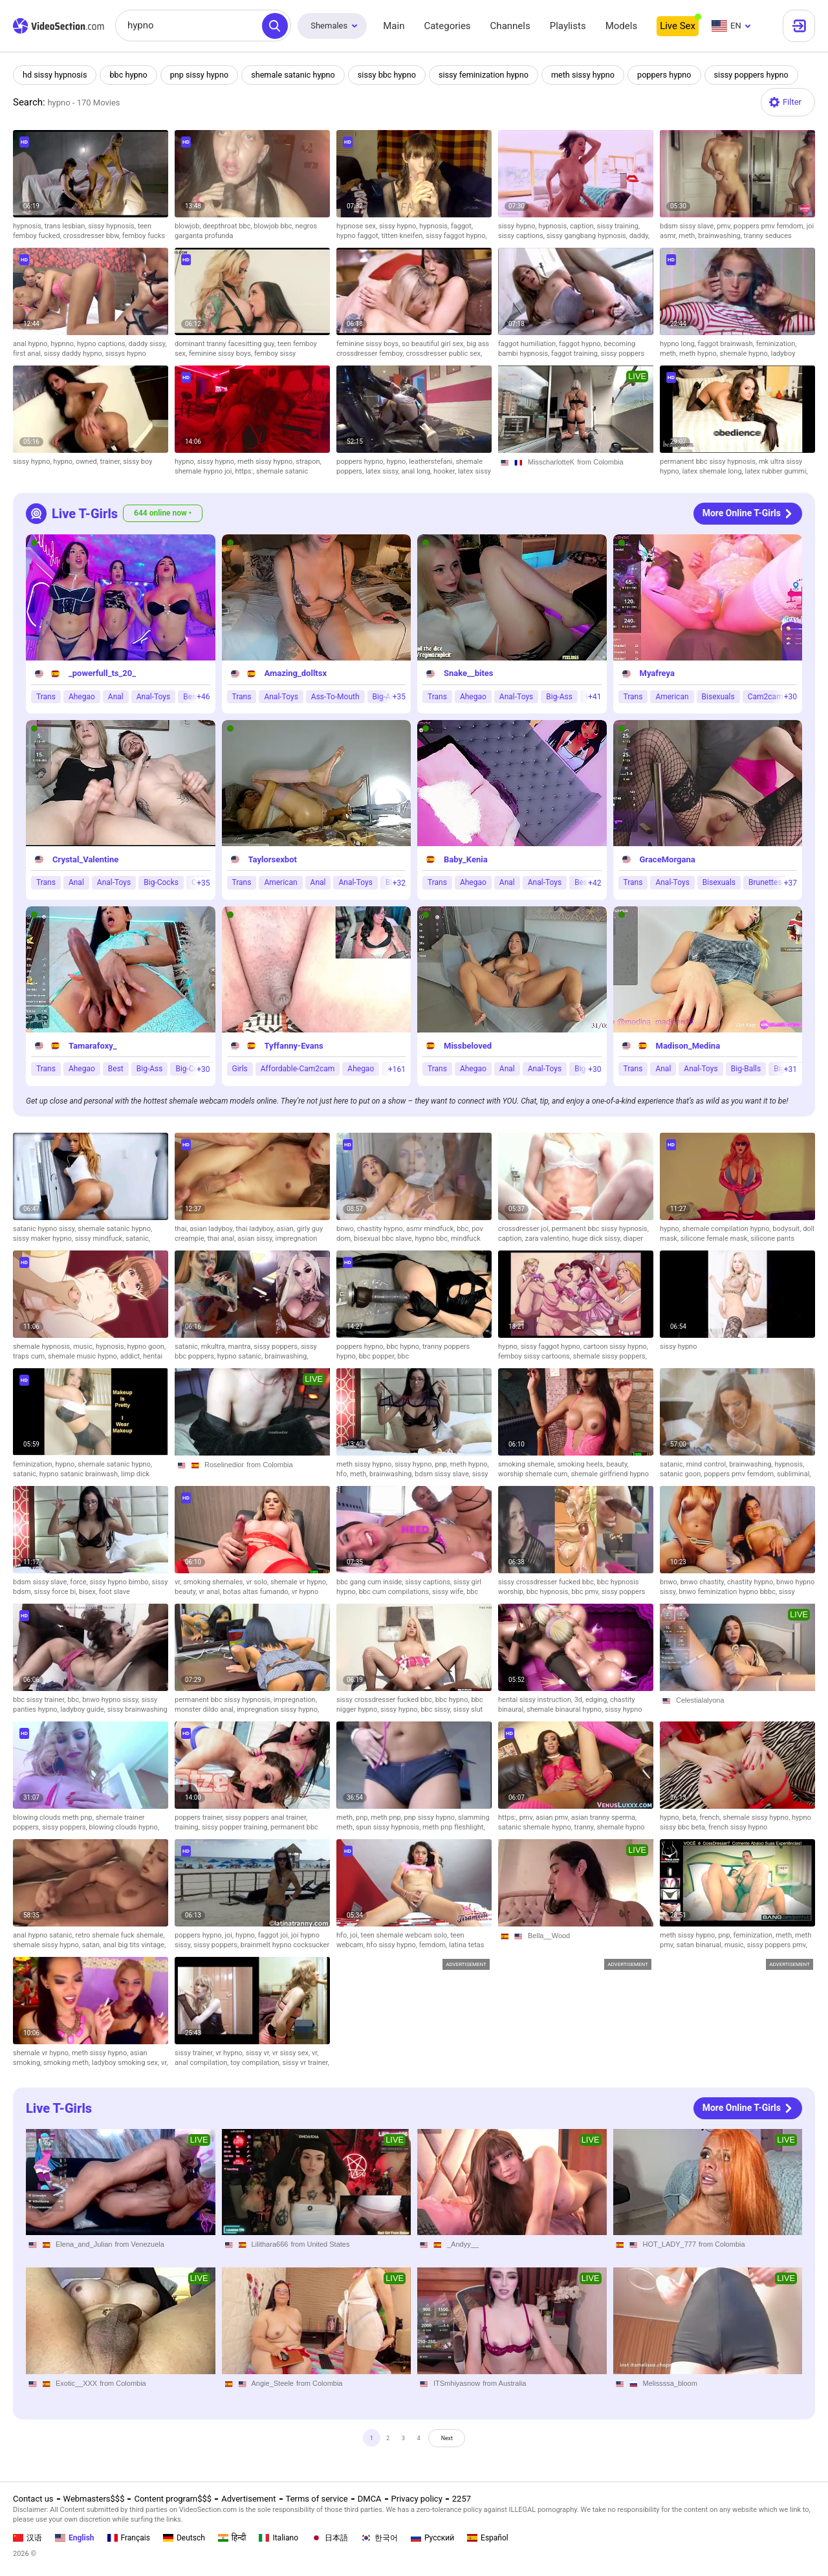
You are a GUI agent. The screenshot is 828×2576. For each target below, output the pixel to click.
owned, (88, 461)
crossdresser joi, (525, 1229)
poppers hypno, (361, 461)
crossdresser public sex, (444, 353)
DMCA (370, 2499)
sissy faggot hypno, (456, 236)
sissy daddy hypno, (74, 353)
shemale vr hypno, (298, 1582)
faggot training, (575, 353)
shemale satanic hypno (299, 75)
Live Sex (677, 26)
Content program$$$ (173, 2499)
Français (128, 2537)
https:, (245, 471)
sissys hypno (125, 353)
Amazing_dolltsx (296, 673)
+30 (790, 696)
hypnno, (63, 344)
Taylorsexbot (272, 859)
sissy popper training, (236, 1827)
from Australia (504, 2383)
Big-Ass (559, 696)
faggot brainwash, (727, 344)
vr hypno (305, 1592)
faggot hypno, (581, 344)
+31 (790, 1069)
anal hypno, (31, 344)
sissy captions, (522, 236)
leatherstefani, (432, 461)
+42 (594, 883)
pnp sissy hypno (203, 75)
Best (116, 1068)
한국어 (379, 2537)
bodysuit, (787, 1229)
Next (463, 2442)
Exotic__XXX (76, 2383)
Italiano (278, 2537)
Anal (116, 696)
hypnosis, (29, 226)
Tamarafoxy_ (93, 1046)
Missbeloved (468, 1046)
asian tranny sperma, (604, 1817)
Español (487, 2537)
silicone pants (772, 1238)
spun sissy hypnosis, (389, 1827)
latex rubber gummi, (776, 471)
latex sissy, (383, 471)
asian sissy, (256, 1238)
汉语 (27, 2537)
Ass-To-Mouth (335, 696)
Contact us (33, 2499)
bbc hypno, (404, 1346)
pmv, (725, 226)
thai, (182, 1229)
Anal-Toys (153, 696)
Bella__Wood (549, 1935)
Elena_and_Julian (84, 2244)
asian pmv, (553, 1817)
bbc (403, 1356)
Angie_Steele (273, 2383)
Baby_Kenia (466, 859)
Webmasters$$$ (94, 2499)
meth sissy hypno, (266, 461)
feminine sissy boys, (221, 353)
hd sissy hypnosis (56, 75)
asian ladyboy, (212, 1229)
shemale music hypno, (84, 1356)
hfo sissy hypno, (393, 1945)
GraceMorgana (667, 859)
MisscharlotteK (551, 462)
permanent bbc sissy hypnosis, (709, 461)
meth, (688, 236)
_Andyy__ (463, 2244)
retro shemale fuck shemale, (120, 1935)
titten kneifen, (403, 236)
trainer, (112, 461)
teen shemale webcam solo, (406, 1935)
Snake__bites (469, 673)
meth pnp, (387, 1817)
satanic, (137, 1238)
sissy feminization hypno (493, 75)
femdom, (434, 1945)
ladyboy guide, (83, 1709)
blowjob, (188, 226)
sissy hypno (678, 1346)
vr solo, (258, 1582)
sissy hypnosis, (112, 226)
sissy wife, (449, 1592)
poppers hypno (677, 75)
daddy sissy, (148, 344)
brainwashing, (720, 236)
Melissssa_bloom (670, 2383)
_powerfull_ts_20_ (102, 673)
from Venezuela (139, 2244)
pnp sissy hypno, (431, 1817)
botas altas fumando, (257, 1592)
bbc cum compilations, (395, 1592)
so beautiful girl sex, (434, 344)
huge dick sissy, (597, 1238)
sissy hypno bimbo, (121, 1582)
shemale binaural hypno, (566, 1709)
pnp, (442, 1464)
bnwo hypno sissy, (111, 1700)
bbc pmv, (586, 1592)
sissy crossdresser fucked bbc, (547, 1582)
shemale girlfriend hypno (610, 1474)
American (671, 696)
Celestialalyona (700, 1700)
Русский (432, 2537)
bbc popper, (378, 1356)
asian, (286, 1229)
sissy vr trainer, (305, 2062)
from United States (319, 2244)
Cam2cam (765, 696)
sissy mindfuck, (100, 1238)
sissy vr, (259, 2053)
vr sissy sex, (292, 2053)
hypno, (64, 461)
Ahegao (82, 696)
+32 (399, 883)
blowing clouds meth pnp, (54, 1817)
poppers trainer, (200, 1817)
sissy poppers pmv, (777, 1945)
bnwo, (346, 1229)
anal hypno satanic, (44, 1935)
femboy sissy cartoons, (535, 1356)
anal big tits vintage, (134, 1945)
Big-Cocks (161, 882)
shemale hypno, (745, 353)
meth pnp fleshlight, (453, 1827)
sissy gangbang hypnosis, (588, 236)
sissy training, (618, 226)
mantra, (241, 1346)
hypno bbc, (433, 1238)
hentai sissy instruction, (536, 1700)
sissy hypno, (399, 226)
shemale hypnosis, (43, 1346)
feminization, (776, 344)
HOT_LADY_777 (670, 2244)
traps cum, (30, 1356)
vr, (179, 1582)
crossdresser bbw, (92, 236)
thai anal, (222, 1238)
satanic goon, (682, 1474)
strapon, (308, 461)
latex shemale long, (713, 471)
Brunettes (765, 882)
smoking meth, (67, 2062)
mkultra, (214, 1346)
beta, (691, 1817)
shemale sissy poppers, (610, 1356)
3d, (579, 1700)
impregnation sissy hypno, (278, 1709)
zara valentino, (548, 1238)
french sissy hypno (737, 1827)
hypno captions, (103, 344)
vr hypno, (230, 2053)
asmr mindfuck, (431, 1229)
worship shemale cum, (534, 1474)
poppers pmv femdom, (770, 226)
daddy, (639, 236)
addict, (131, 1356)
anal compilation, (202, 2062)
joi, (229, 1935)
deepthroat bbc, (228, 226)
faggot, (462, 226)
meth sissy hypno (594, 75)
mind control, (708, 1464)
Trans (46, 696)
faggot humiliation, (528, 344)
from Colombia (600, 462)
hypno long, (679, 344)
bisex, (89, 1592)
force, (79, 1582)
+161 (397, 1069)
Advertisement (248, 2499)
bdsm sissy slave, (688, 226)
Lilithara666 (270, 2244)
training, (188, 1827)
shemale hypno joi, (205, 471)
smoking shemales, (214, 1582)
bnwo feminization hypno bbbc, (729, 1592)
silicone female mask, (716, 1238)
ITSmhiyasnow (456, 2383)
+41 (594, 696)
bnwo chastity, (704, 1582)
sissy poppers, (277, 1346)
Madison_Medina (688, 1046)
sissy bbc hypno (394, 75)
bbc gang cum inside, (370, 1582)
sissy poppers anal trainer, (266, 1817)
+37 (790, 883)
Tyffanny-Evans (294, 1046)
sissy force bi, (56, 1592)
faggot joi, (274, 1935)
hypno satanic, (241, 1356)
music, (84, 1346)
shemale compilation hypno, (727, 1229)
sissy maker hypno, (44, 1238)
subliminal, (794, 1474)
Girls (240, 1068)
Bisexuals (718, 696)
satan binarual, (700, 1945)
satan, (92, 1945)
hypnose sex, (357, 226)
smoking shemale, (527, 1464)
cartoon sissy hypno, (615, 1346)
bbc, (464, 1229)
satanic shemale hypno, (536, 1827)
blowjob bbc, (274, 226)
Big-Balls (746, 1068)
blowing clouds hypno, (124, 1827)
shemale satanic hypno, (115, 1229)
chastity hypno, (381, 1229)
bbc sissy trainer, (40, 1700)
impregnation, (295, 1700)
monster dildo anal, (206, 1709)
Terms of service (317, 2499)
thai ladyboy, (255, 1229)
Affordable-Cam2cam (298, 1068)
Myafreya (657, 673)
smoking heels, (581, 1464)
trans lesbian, (67, 226)
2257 (461, 2499)
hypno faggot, (358, 236)
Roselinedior (224, 1464)
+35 (399, 696)
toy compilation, (256, 2062)
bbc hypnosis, (549, 1592)
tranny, (585, 1827)
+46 (203, 696)
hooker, (445, 471)
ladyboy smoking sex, (126, 2062)
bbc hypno (130, 75)
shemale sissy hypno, (757, 1817)
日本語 (329, 2537)
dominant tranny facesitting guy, (226, 344)
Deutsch (184, 2537)
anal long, (417, 471)
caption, (583, 226)
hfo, (343, 1474)
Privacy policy (416, 2499)
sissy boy (137, 461)
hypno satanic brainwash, (80, 1474)
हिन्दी (232, 2537)
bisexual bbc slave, (384, 1238)
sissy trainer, (195, 2053)
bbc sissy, (436, 1709)
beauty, (617, 1464)
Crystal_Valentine (85, 859)
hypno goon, (146, 1346)
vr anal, (211, 1592)
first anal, (28, 353)
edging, (597, 1700)
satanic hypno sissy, (45, 1229)
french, (711, 1817)
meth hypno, (699, 353)
